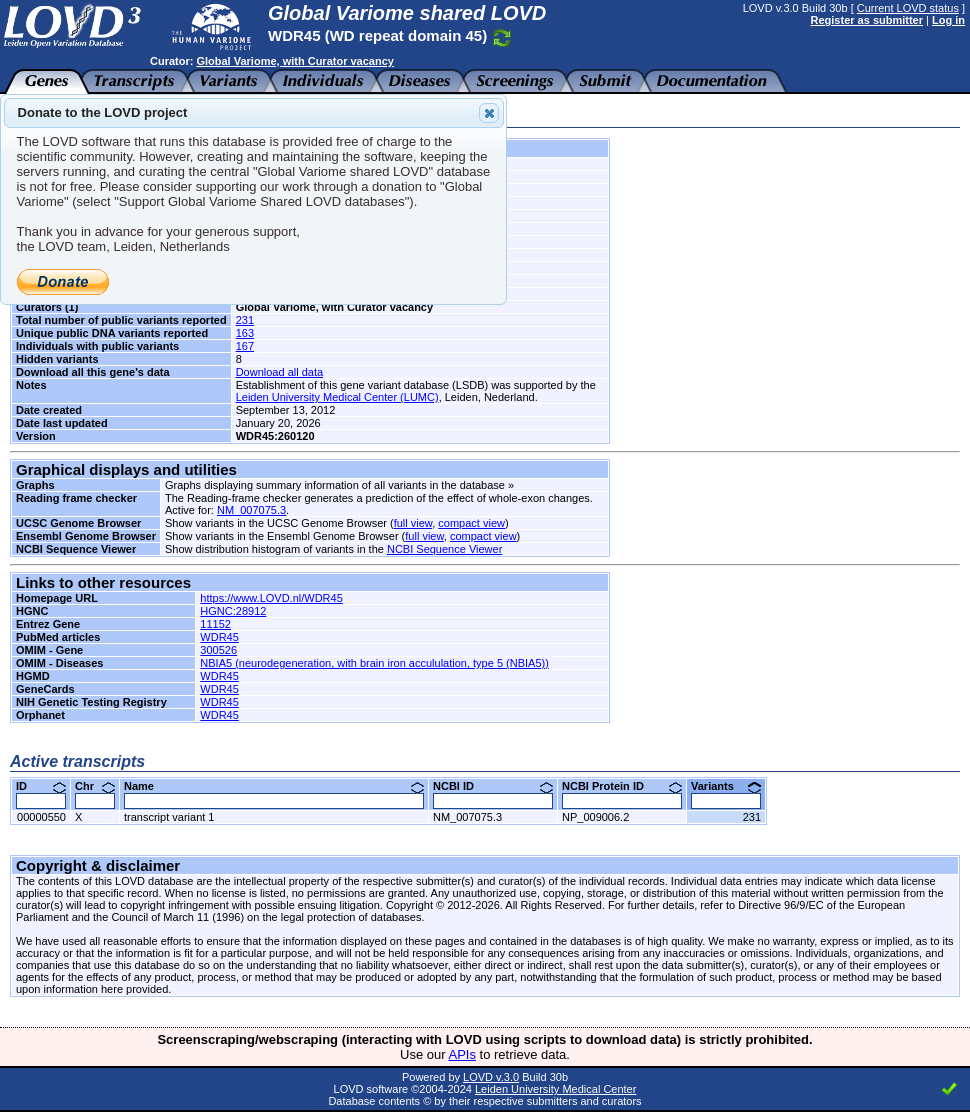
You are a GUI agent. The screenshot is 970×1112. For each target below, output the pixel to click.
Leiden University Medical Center (555, 1089)
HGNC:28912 (233, 611)
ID (41, 786)
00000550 (41, 817)
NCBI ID (493, 786)
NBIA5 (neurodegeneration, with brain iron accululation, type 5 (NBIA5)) (374, 663)
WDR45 (219, 637)
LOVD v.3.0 (491, 1077)
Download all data (279, 372)
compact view (471, 523)
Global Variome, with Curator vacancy (294, 61)
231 (245, 320)
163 (245, 333)
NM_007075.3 (251, 510)
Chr (95, 786)
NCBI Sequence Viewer (444, 549)
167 (245, 346)
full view (413, 523)
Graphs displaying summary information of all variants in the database (335, 485)
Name (274, 786)
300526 (218, 650)
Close (488, 113)
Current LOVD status (908, 8)
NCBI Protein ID (622, 786)
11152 (215, 624)
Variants (726, 786)
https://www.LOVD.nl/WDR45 (271, 598)
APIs (462, 1054)
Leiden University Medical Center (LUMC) (337, 397)
